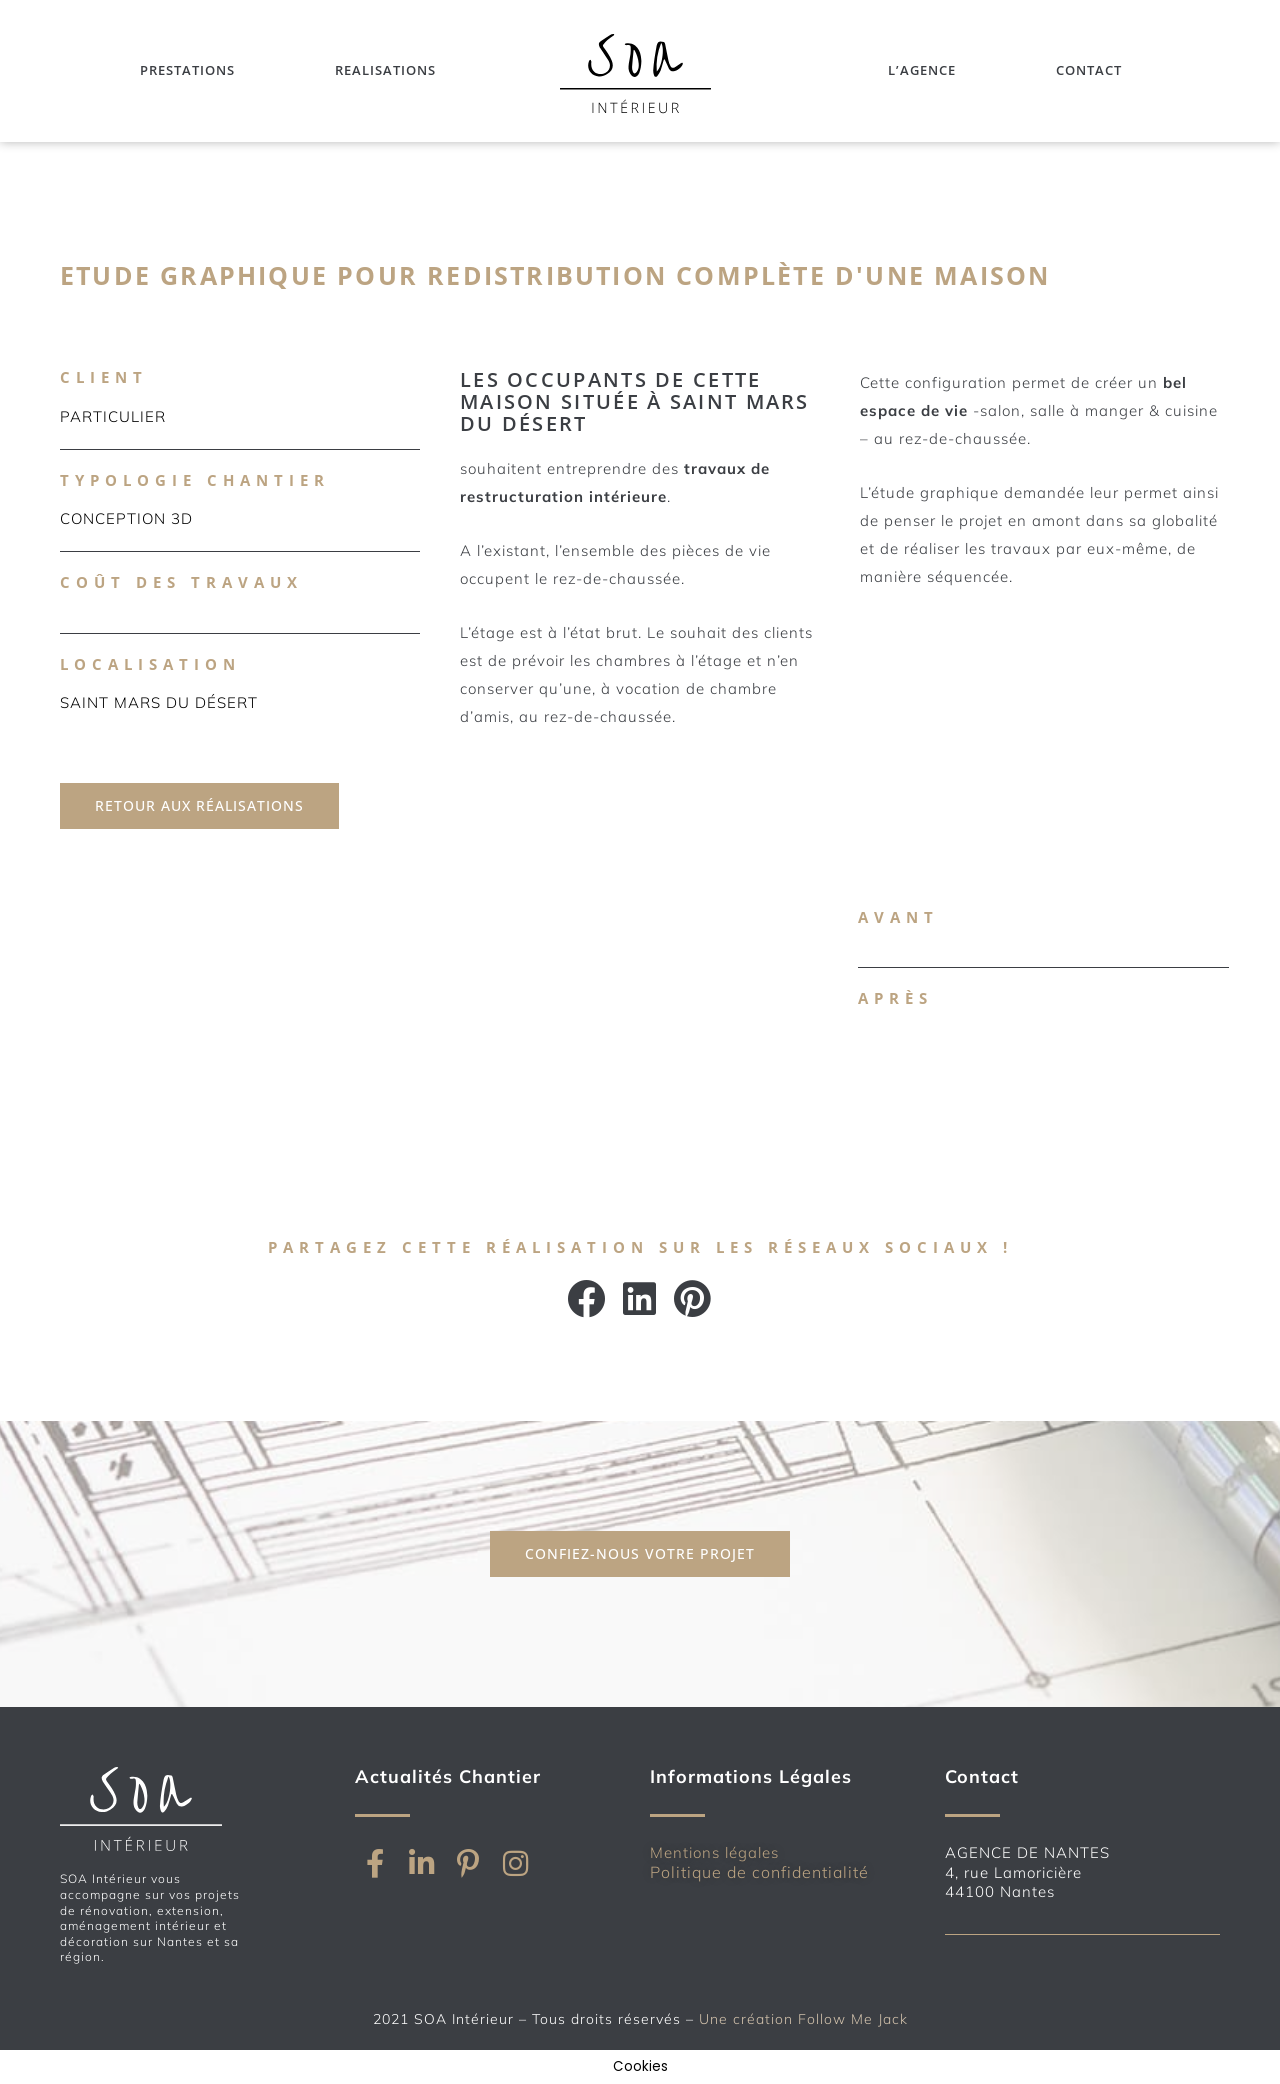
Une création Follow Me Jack (803, 2019)
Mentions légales (714, 1852)
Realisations (385, 70)
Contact (1089, 70)
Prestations (187, 70)
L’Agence (922, 70)
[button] (587, 1298)
